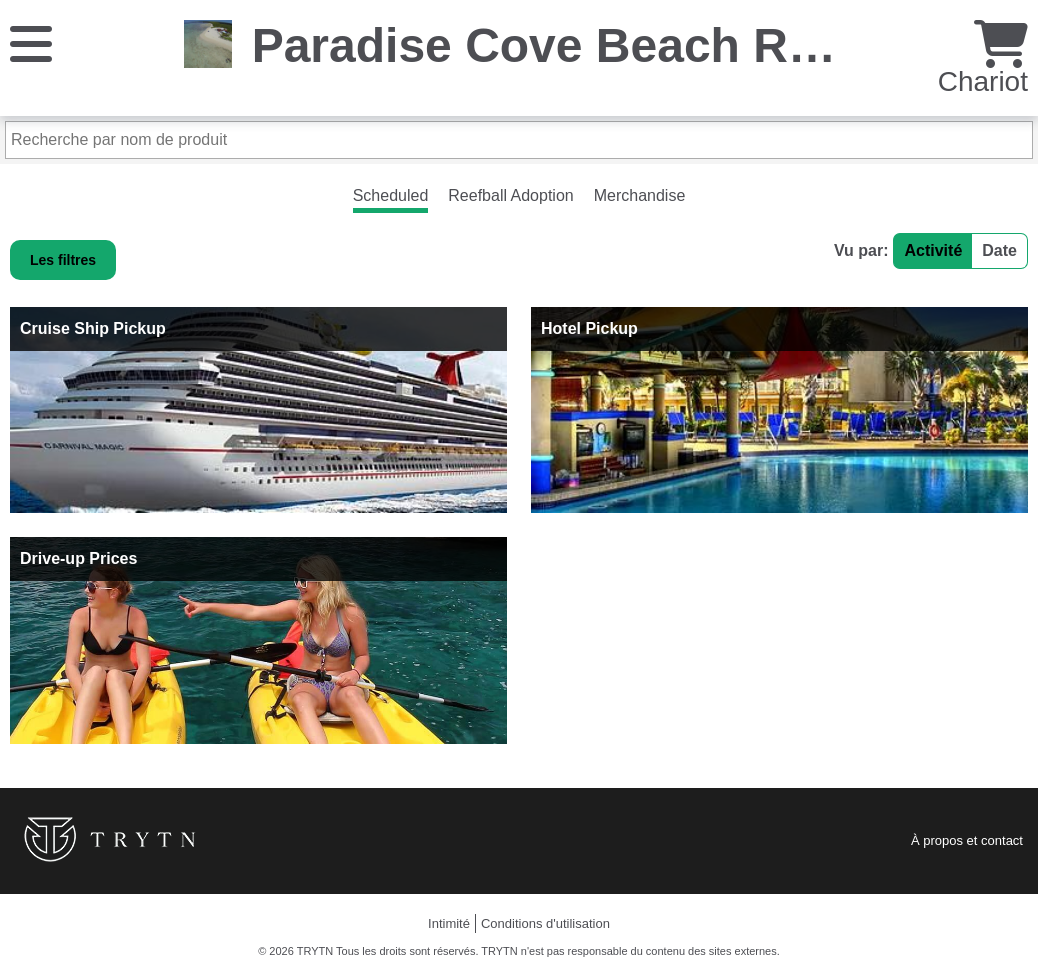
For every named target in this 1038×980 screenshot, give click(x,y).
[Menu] (31, 42)
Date (999, 250)
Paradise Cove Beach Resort (579, 45)
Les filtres (63, 260)
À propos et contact (967, 840)
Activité (933, 250)
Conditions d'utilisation (545, 923)
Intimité (449, 923)
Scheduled (391, 195)
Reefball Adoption (510, 195)
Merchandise (640, 195)
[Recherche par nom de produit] (519, 140)
